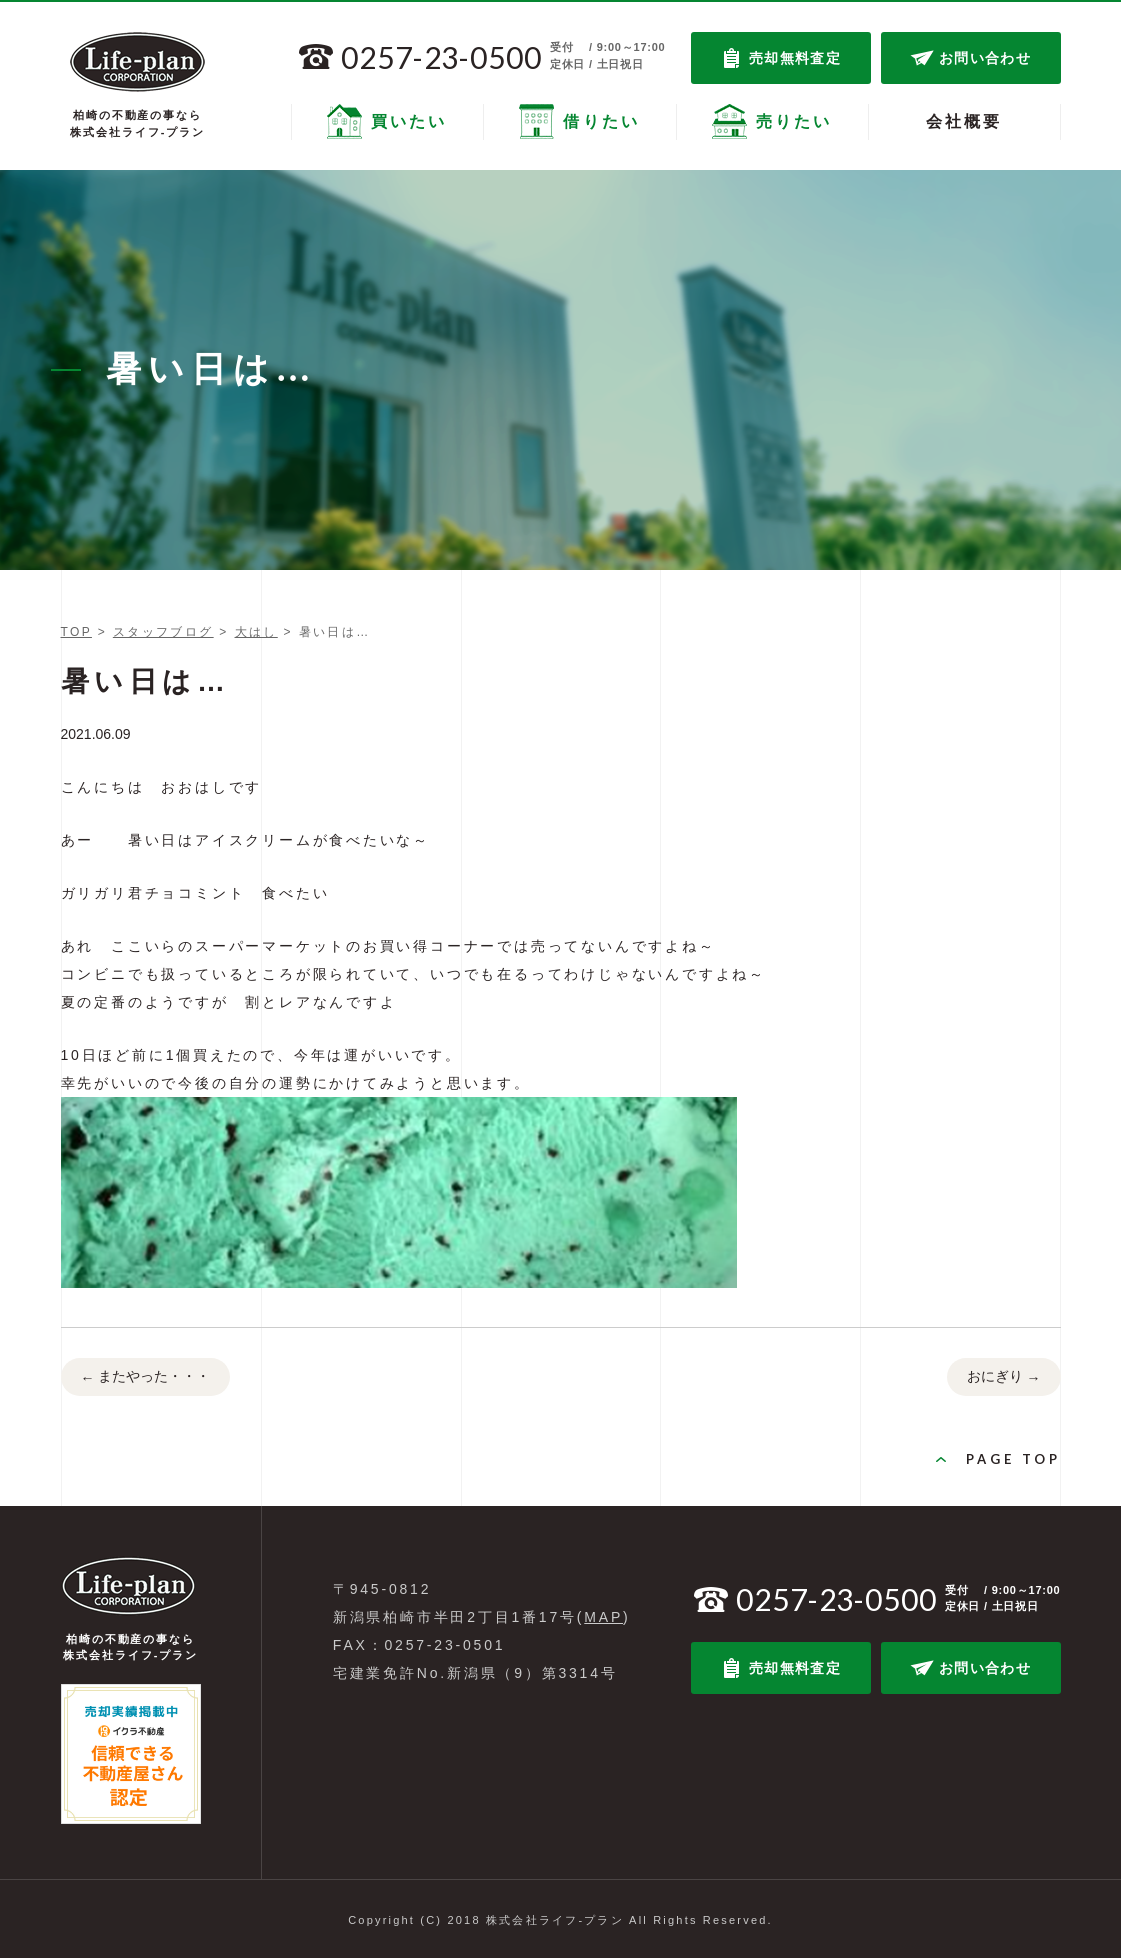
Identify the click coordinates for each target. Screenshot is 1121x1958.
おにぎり (1004, 1378)
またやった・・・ (146, 1378)
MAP (603, 1617)
